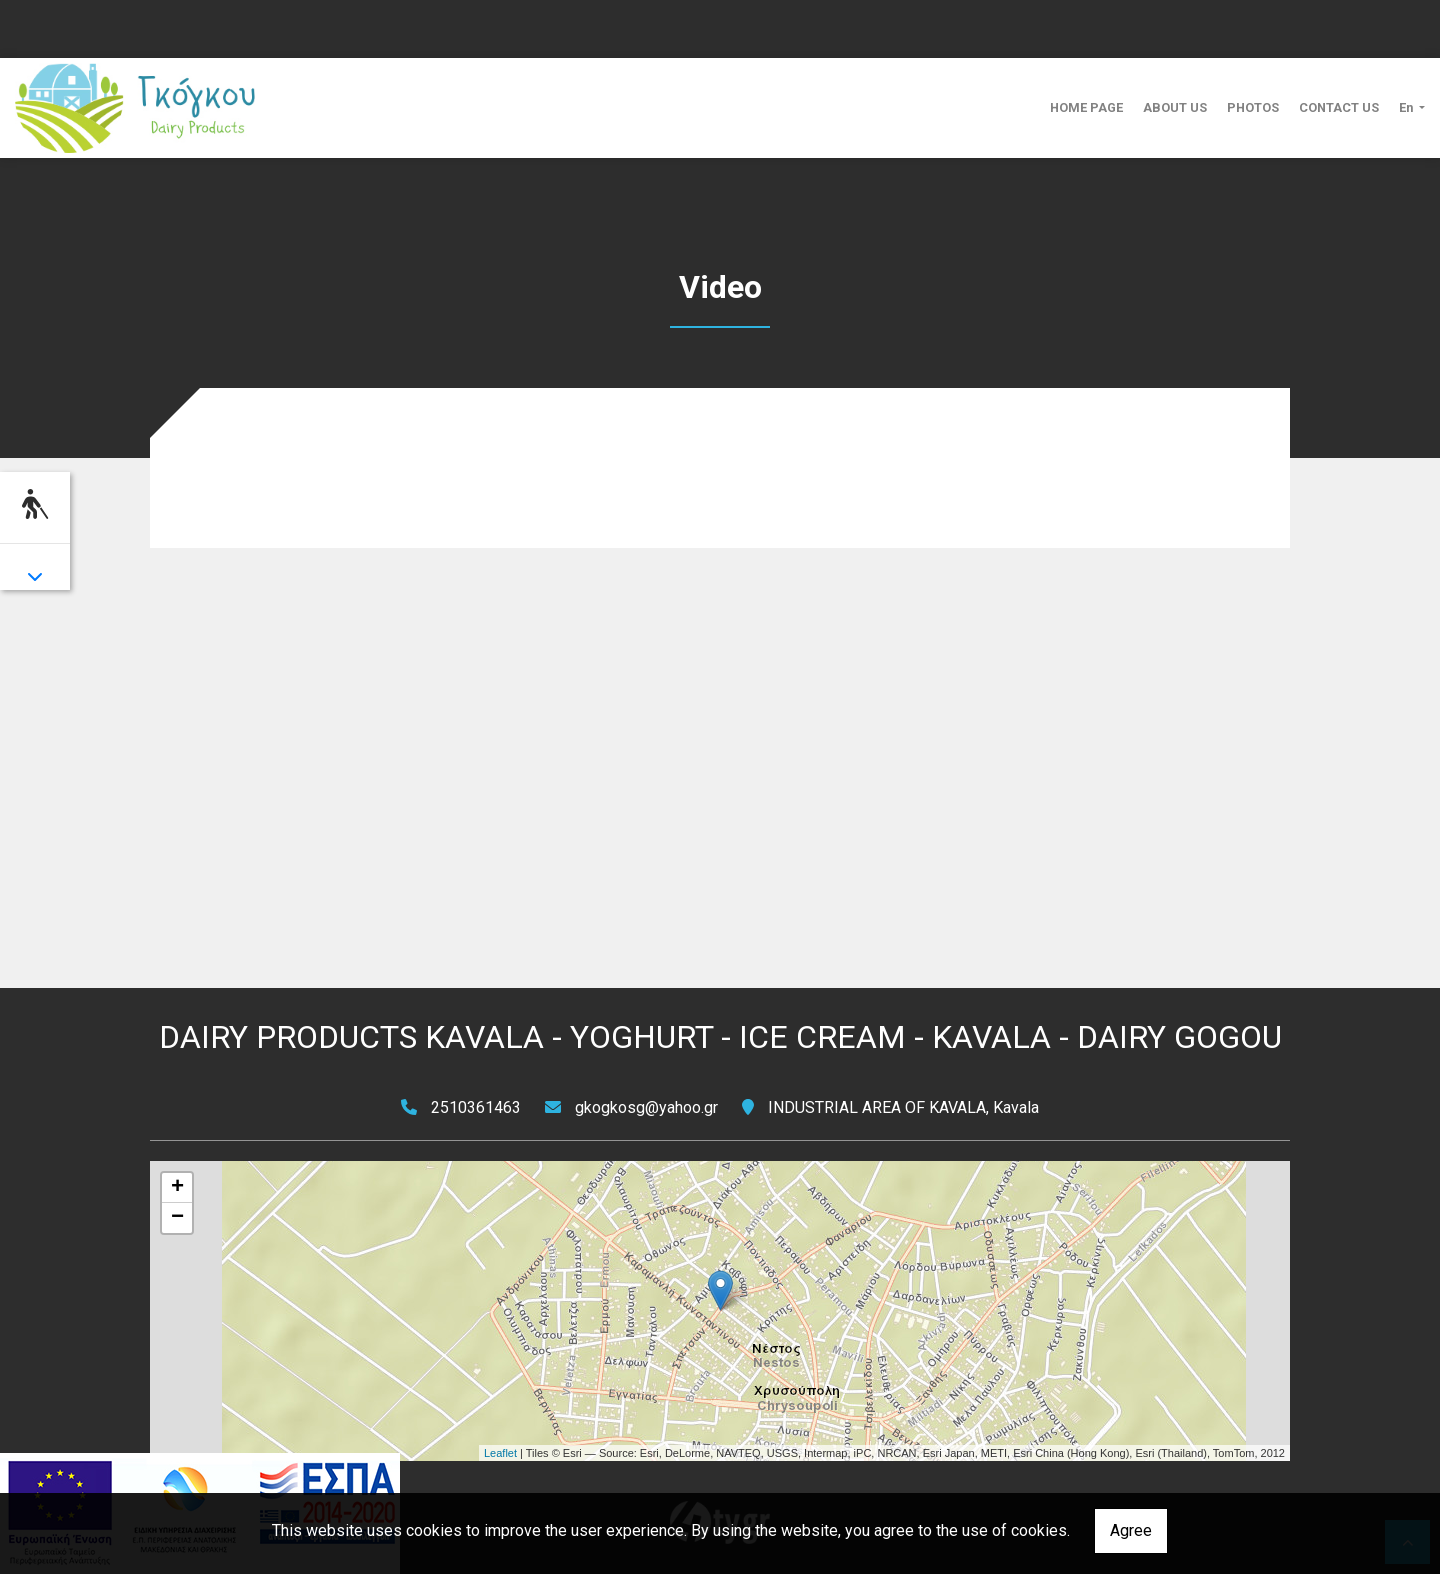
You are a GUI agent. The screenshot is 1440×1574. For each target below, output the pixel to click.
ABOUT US (1175, 107)
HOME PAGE (1086, 107)
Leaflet (500, 1453)
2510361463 (476, 1107)
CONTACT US (1339, 107)
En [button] (1407, 107)
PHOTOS (1253, 107)
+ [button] (177, 1188)
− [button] (177, 1218)
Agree (1131, 1530)
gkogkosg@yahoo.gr (646, 1107)
